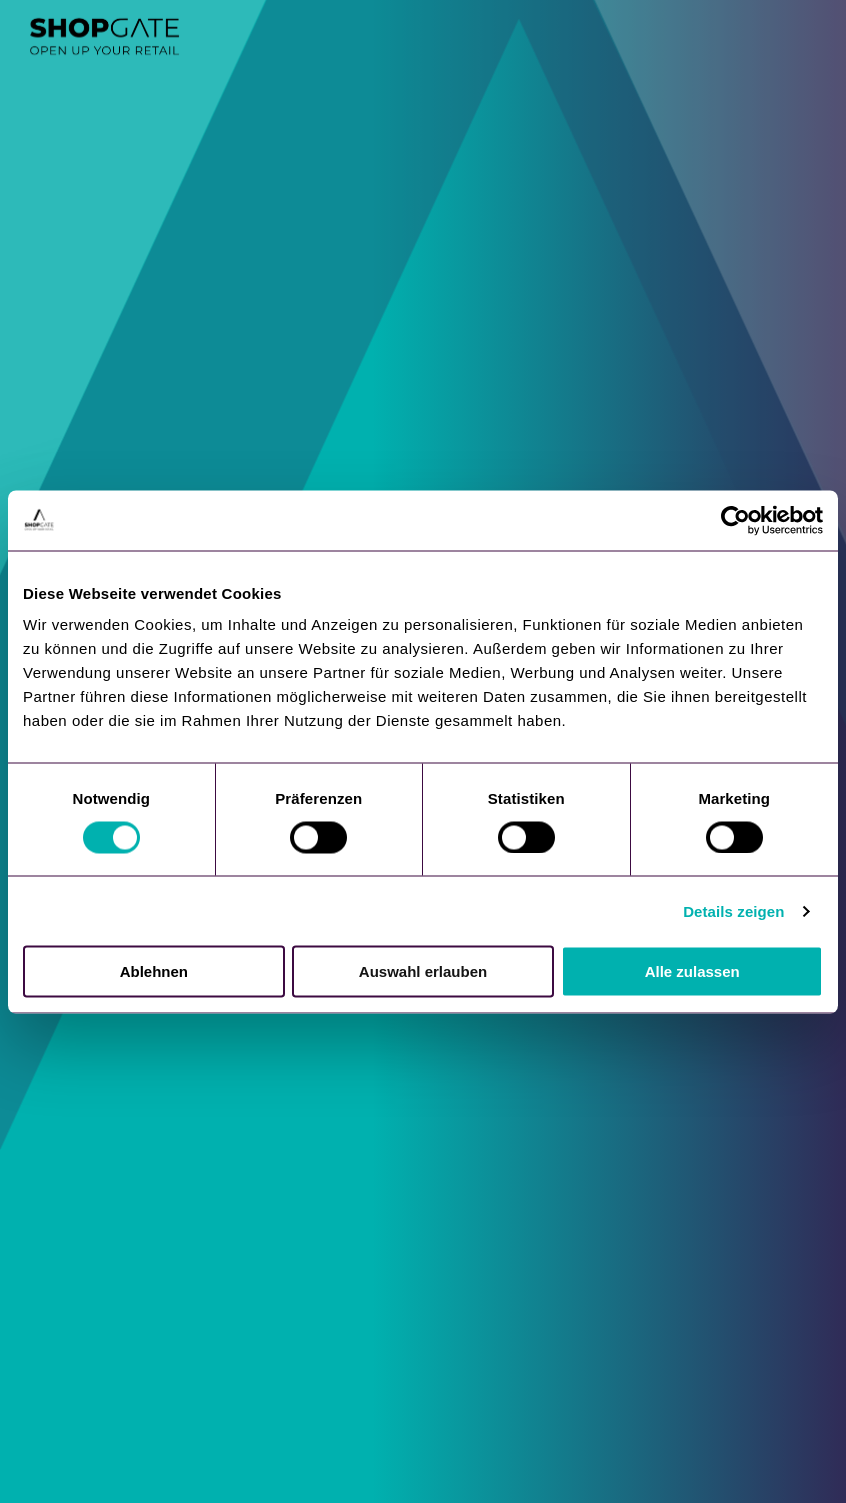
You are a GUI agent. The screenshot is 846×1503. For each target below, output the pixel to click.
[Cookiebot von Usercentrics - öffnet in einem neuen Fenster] (735, 520)
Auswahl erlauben (423, 971)
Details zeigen (733, 910)
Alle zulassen (692, 971)
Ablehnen (154, 971)
